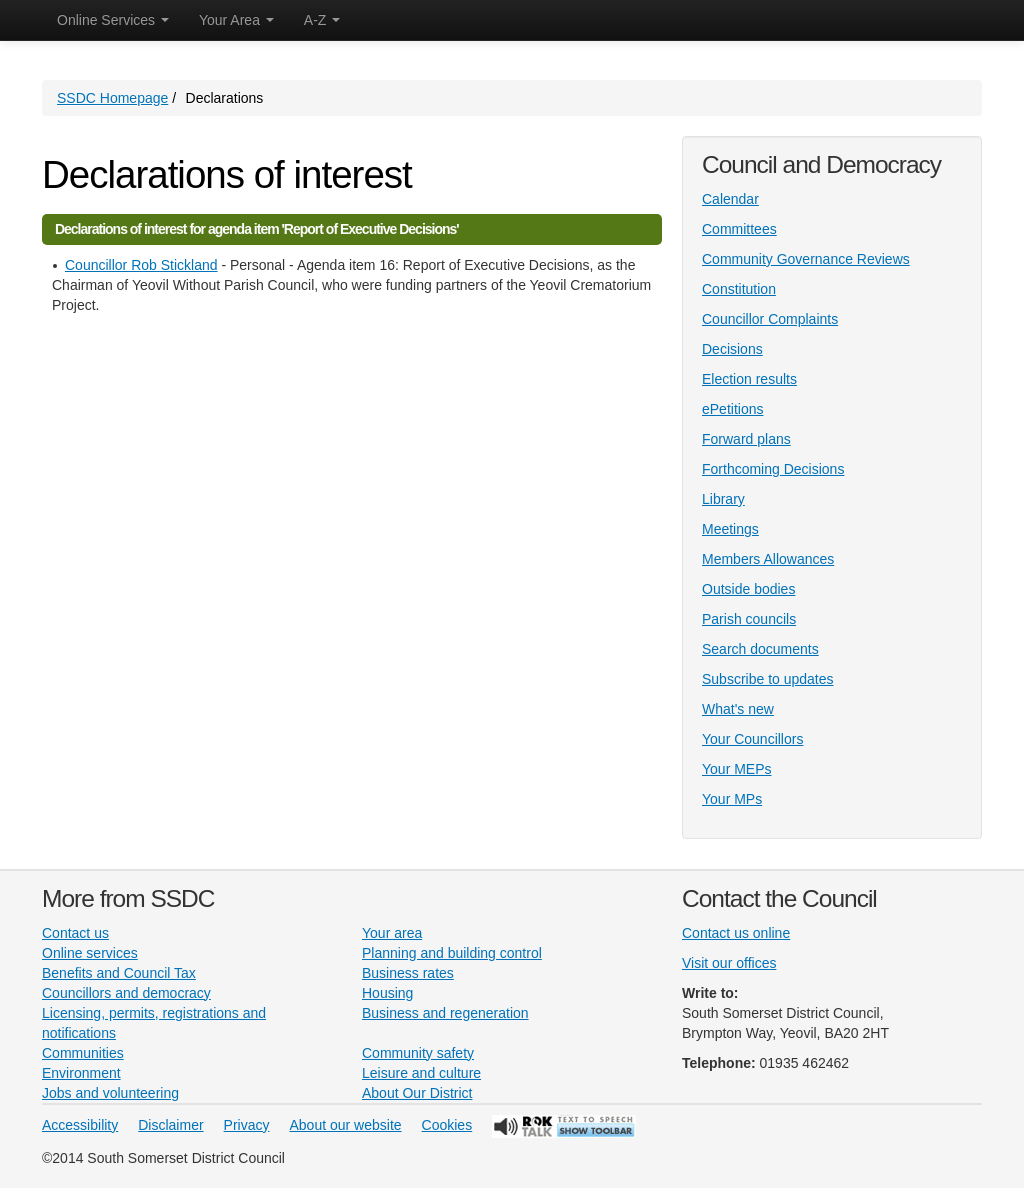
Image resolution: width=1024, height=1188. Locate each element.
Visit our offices (729, 963)
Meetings (730, 529)
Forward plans (746, 439)
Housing (387, 993)
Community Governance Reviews (806, 259)
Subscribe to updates (768, 679)
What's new (738, 709)
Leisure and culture (421, 1073)
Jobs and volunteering (110, 1093)
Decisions (732, 349)
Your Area (236, 20)
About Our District (417, 1093)
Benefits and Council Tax (119, 973)
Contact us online (736, 933)
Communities (83, 1053)
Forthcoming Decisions (773, 469)
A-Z (322, 20)
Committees (739, 229)
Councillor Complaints (770, 319)
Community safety (418, 1053)
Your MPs (732, 799)
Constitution (739, 289)
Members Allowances (768, 559)
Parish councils (749, 619)
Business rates (408, 973)
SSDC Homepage (112, 98)
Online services (90, 953)
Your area (392, 933)
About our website (346, 1125)
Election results (749, 379)
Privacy (247, 1125)
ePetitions (732, 409)
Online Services (113, 20)
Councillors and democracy (126, 993)
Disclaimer (170, 1125)
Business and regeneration (445, 1013)
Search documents (760, 649)
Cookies (447, 1125)
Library (723, 499)
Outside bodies (748, 589)
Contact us (75, 933)
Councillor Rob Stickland (141, 265)
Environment (81, 1073)
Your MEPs (737, 769)
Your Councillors (752, 739)
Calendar (730, 199)
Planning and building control (452, 953)
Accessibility (80, 1125)
